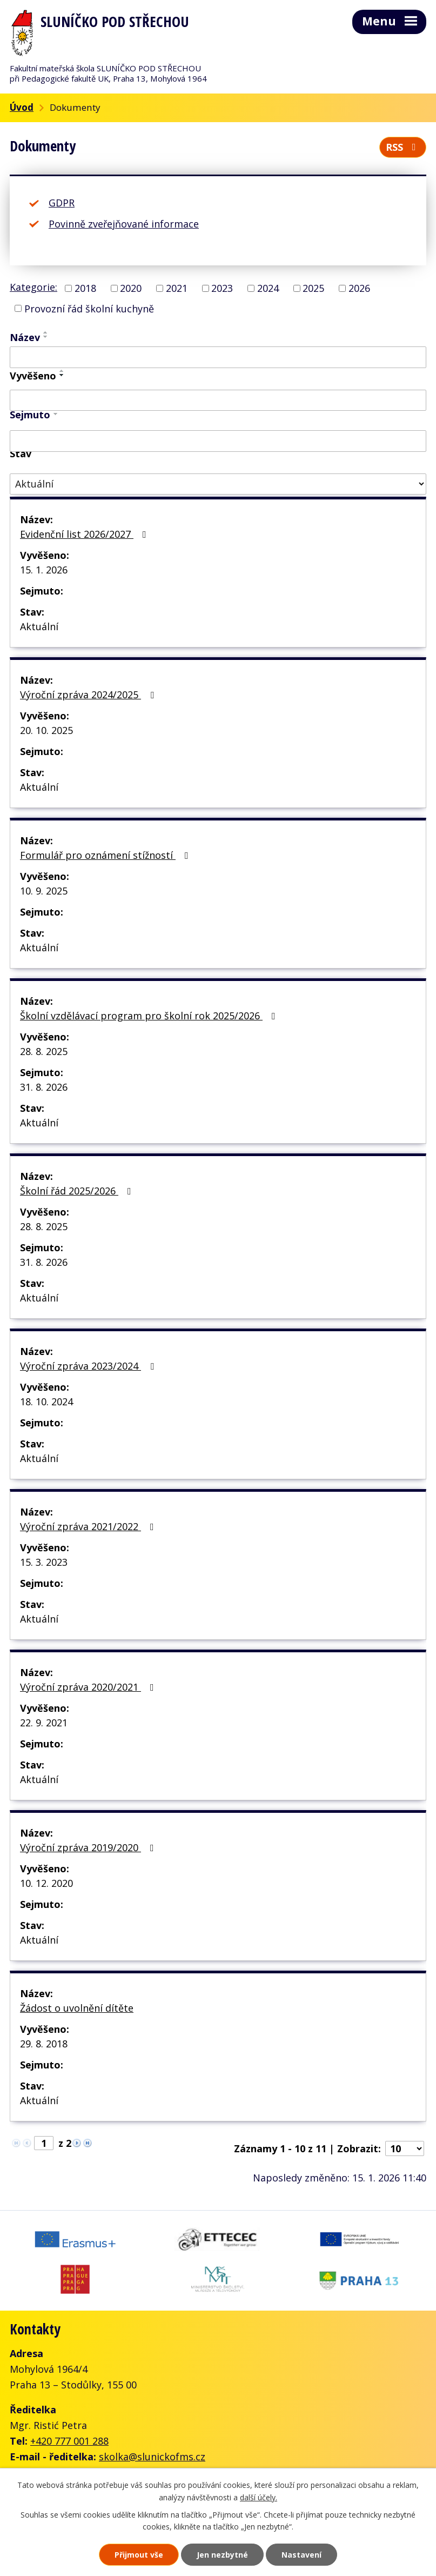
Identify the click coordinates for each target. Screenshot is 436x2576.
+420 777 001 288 (69, 2440)
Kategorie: (33, 287)
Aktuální (39, 626)
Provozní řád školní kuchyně (89, 308)
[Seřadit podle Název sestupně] (46, 337)
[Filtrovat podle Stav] (218, 484)
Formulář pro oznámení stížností (106, 855)
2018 (85, 288)
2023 (222, 288)
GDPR (62, 202)
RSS (403, 147)
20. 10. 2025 (46, 730)
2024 (268, 288)
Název (25, 337)
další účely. (258, 2497)
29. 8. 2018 (44, 2043)
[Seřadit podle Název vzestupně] (46, 332)
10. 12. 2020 (46, 1883)
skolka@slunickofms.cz (152, 2456)
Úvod (21, 107)
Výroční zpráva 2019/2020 (89, 1847)
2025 (313, 288)
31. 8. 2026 (44, 1086)
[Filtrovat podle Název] (218, 357)
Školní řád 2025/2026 (78, 1190)
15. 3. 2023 (44, 1562)
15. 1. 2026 (44, 569)
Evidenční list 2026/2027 (85, 534)
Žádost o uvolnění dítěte (76, 2007)
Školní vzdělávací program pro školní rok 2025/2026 (150, 1015)
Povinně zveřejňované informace (124, 223)
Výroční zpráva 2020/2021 (89, 1686)
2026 (359, 288)
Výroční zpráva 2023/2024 (89, 1365)
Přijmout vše (139, 2555)
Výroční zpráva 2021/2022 (89, 1526)
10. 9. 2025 (44, 890)
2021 (176, 288)
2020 (131, 288)
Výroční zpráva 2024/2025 (89, 694)
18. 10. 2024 (46, 1401)
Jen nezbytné (222, 2555)
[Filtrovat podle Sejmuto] (218, 441)
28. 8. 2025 (44, 1051)
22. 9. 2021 (44, 1722)
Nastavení (301, 2555)
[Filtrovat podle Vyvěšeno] (218, 400)
